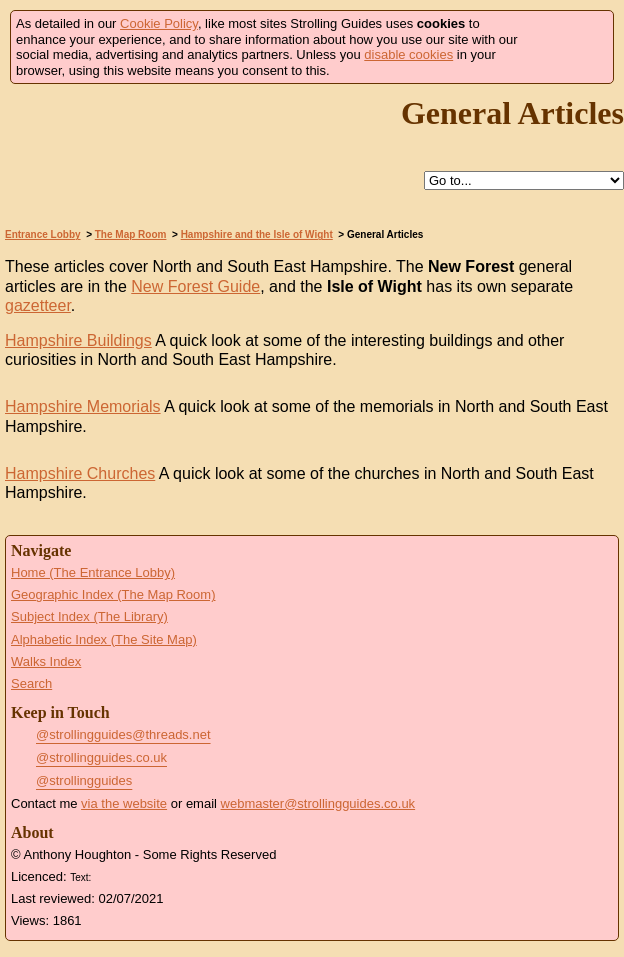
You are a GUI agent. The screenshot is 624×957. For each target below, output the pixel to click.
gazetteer (38, 305)
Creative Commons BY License (133, 875)
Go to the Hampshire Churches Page (44, 513)
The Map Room (131, 234)
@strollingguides (84, 780)
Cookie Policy (159, 23)
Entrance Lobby (43, 234)
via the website (124, 803)
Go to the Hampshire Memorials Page (44, 447)
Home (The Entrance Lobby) (93, 572)
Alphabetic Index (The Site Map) (104, 639)
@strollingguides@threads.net (123, 734)
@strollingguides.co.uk (101, 757)
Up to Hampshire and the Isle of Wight (332, 181)
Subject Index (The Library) (89, 616)
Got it (570, 47)
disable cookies (408, 54)
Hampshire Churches (80, 473)
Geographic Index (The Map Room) (113, 594)
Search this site (378, 181)
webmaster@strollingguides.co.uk (318, 803)
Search (31, 683)
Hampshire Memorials (83, 406)
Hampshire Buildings (78, 340)
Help (286, 181)
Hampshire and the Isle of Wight (257, 234)
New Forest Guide (195, 286)
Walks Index (46, 661)
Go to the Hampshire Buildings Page (44, 380)
